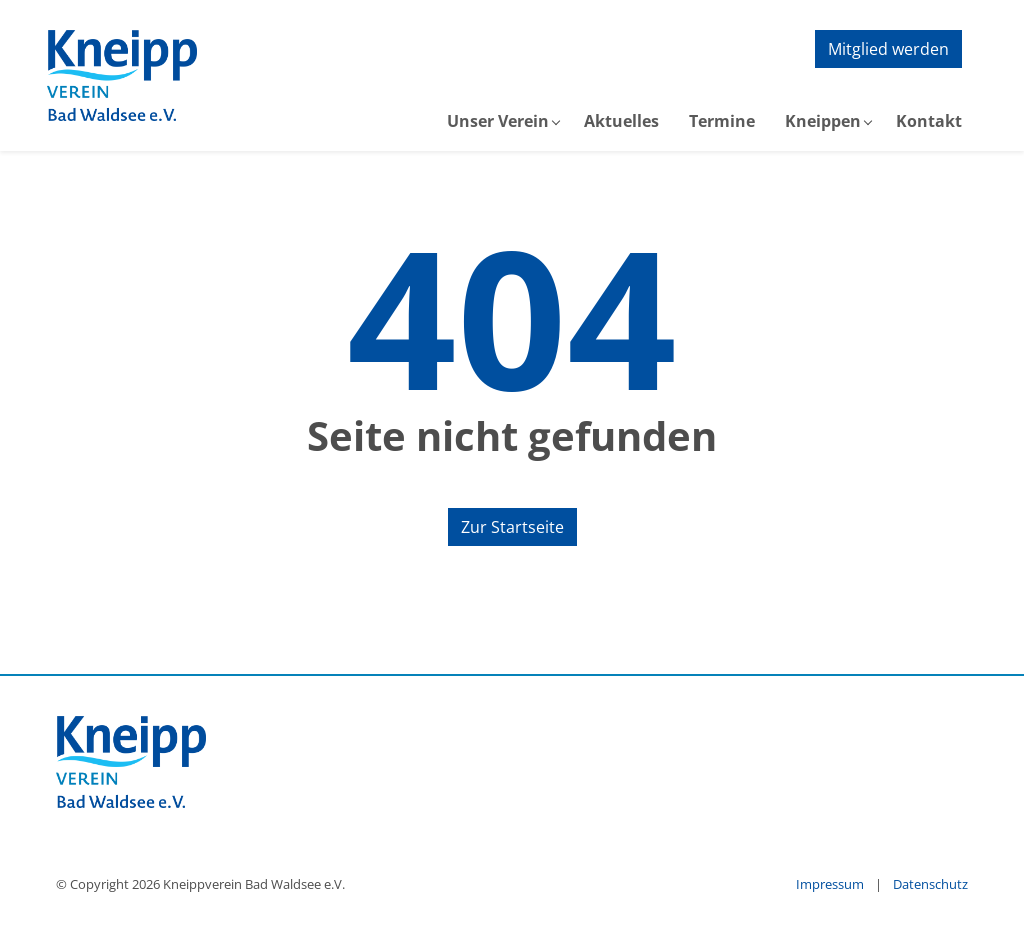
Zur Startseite (512, 527)
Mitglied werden (888, 49)
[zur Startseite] (122, 75)
